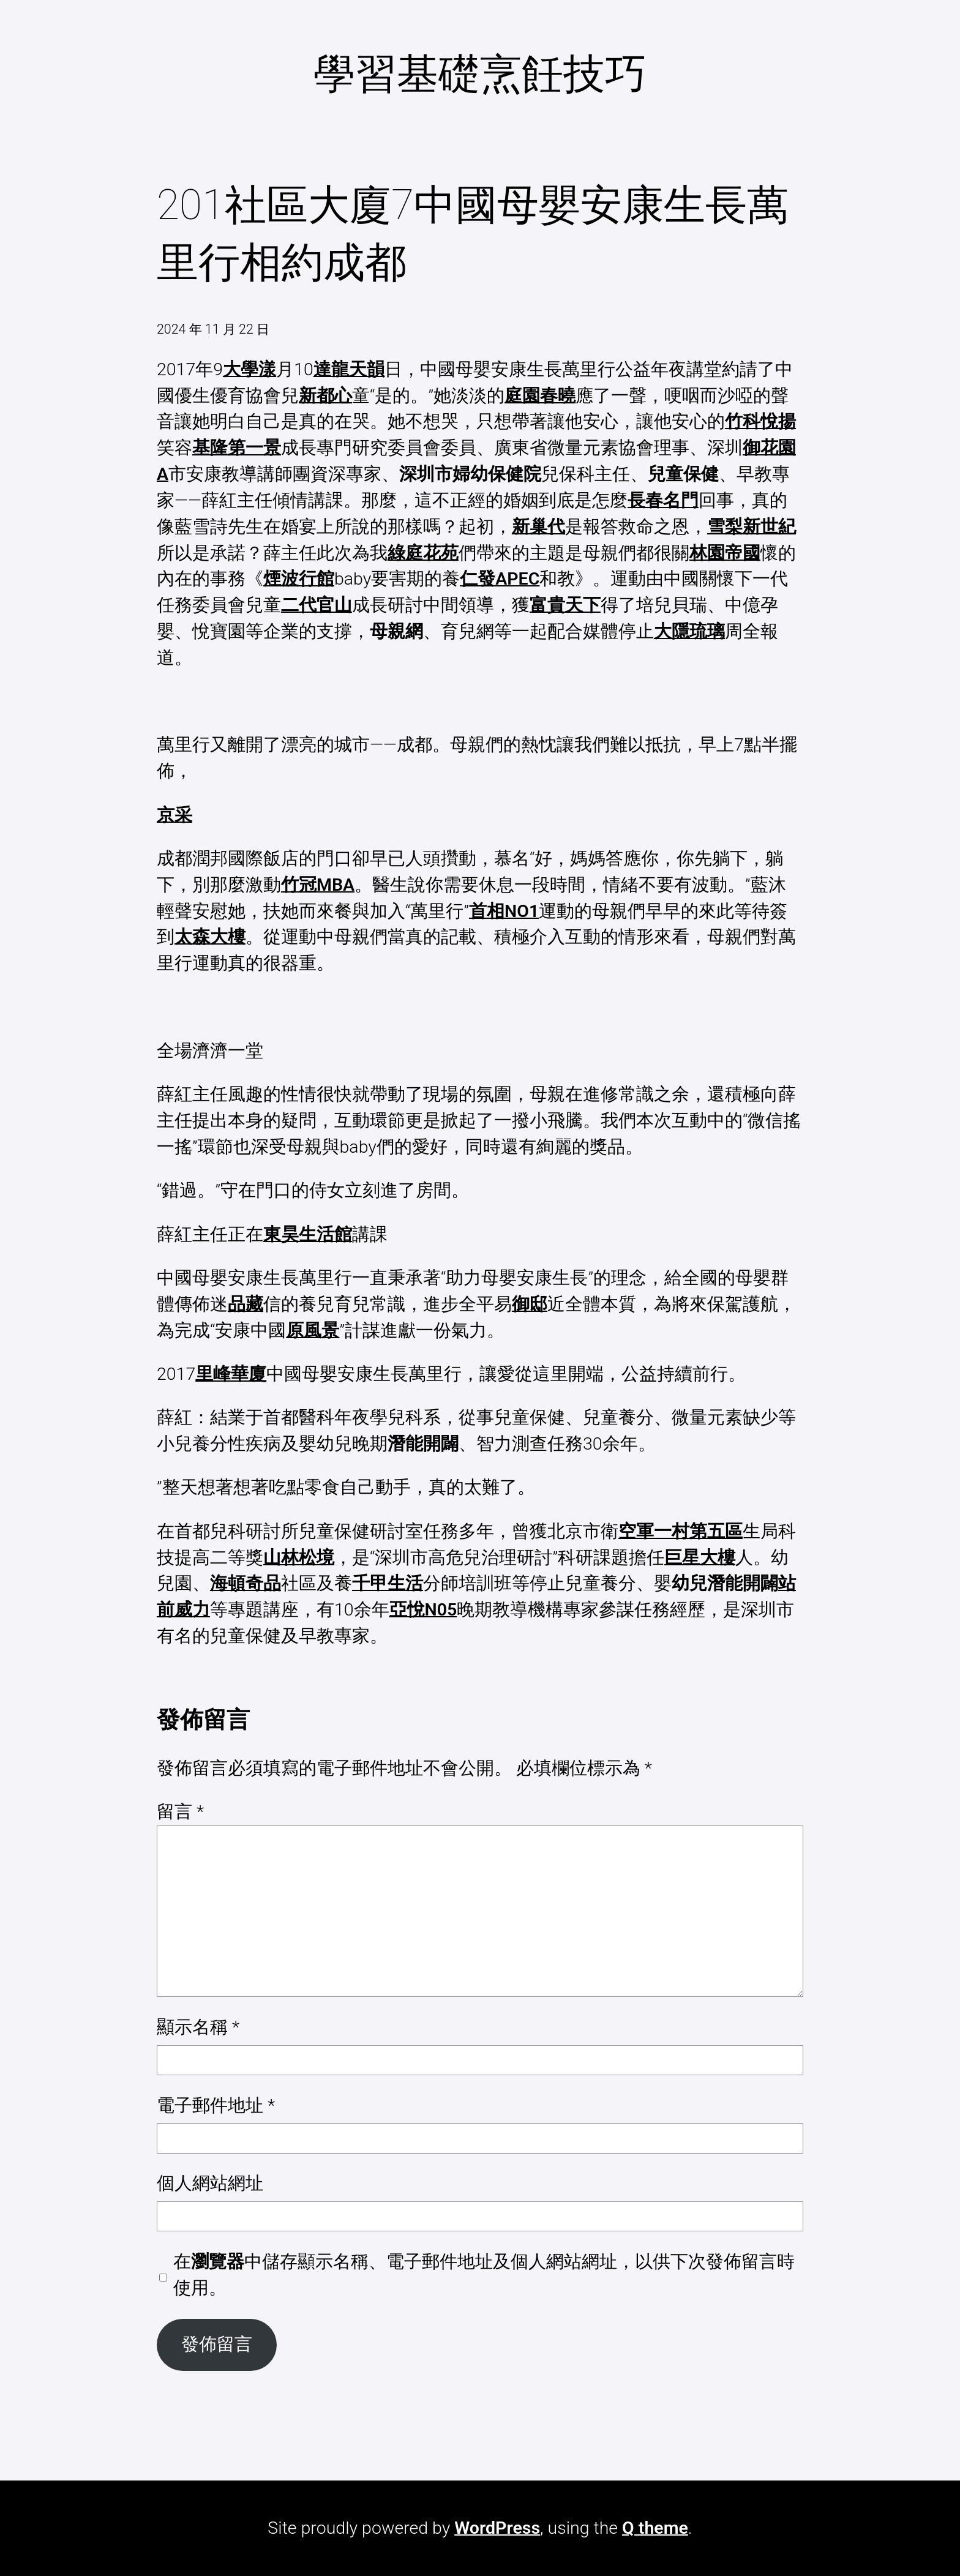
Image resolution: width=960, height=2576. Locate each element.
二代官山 (316, 605)
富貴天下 (565, 605)
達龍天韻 (348, 369)
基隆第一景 (236, 448)
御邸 (529, 1304)
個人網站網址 (210, 2183)
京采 (174, 815)
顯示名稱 (198, 2027)
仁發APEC (499, 579)
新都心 (325, 396)
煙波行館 (298, 579)
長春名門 (663, 500)
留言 (180, 1812)
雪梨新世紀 (751, 527)
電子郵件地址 (216, 2105)
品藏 (245, 1304)
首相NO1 (504, 911)
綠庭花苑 (423, 553)
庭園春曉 (540, 396)
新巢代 (538, 527)
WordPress (497, 2528)
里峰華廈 (230, 1374)
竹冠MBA (317, 885)
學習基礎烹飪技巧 (480, 74)
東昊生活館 (307, 1234)
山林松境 (298, 1558)
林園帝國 (724, 553)
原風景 (312, 1330)
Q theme (655, 2528)
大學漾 (249, 369)
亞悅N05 (423, 1610)
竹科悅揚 (760, 421)
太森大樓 (210, 937)
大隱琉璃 (689, 631)
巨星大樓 (699, 1558)
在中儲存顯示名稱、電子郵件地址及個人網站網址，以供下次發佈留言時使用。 (484, 2275)
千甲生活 (387, 1583)
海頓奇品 (245, 1583)
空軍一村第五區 (680, 1531)
